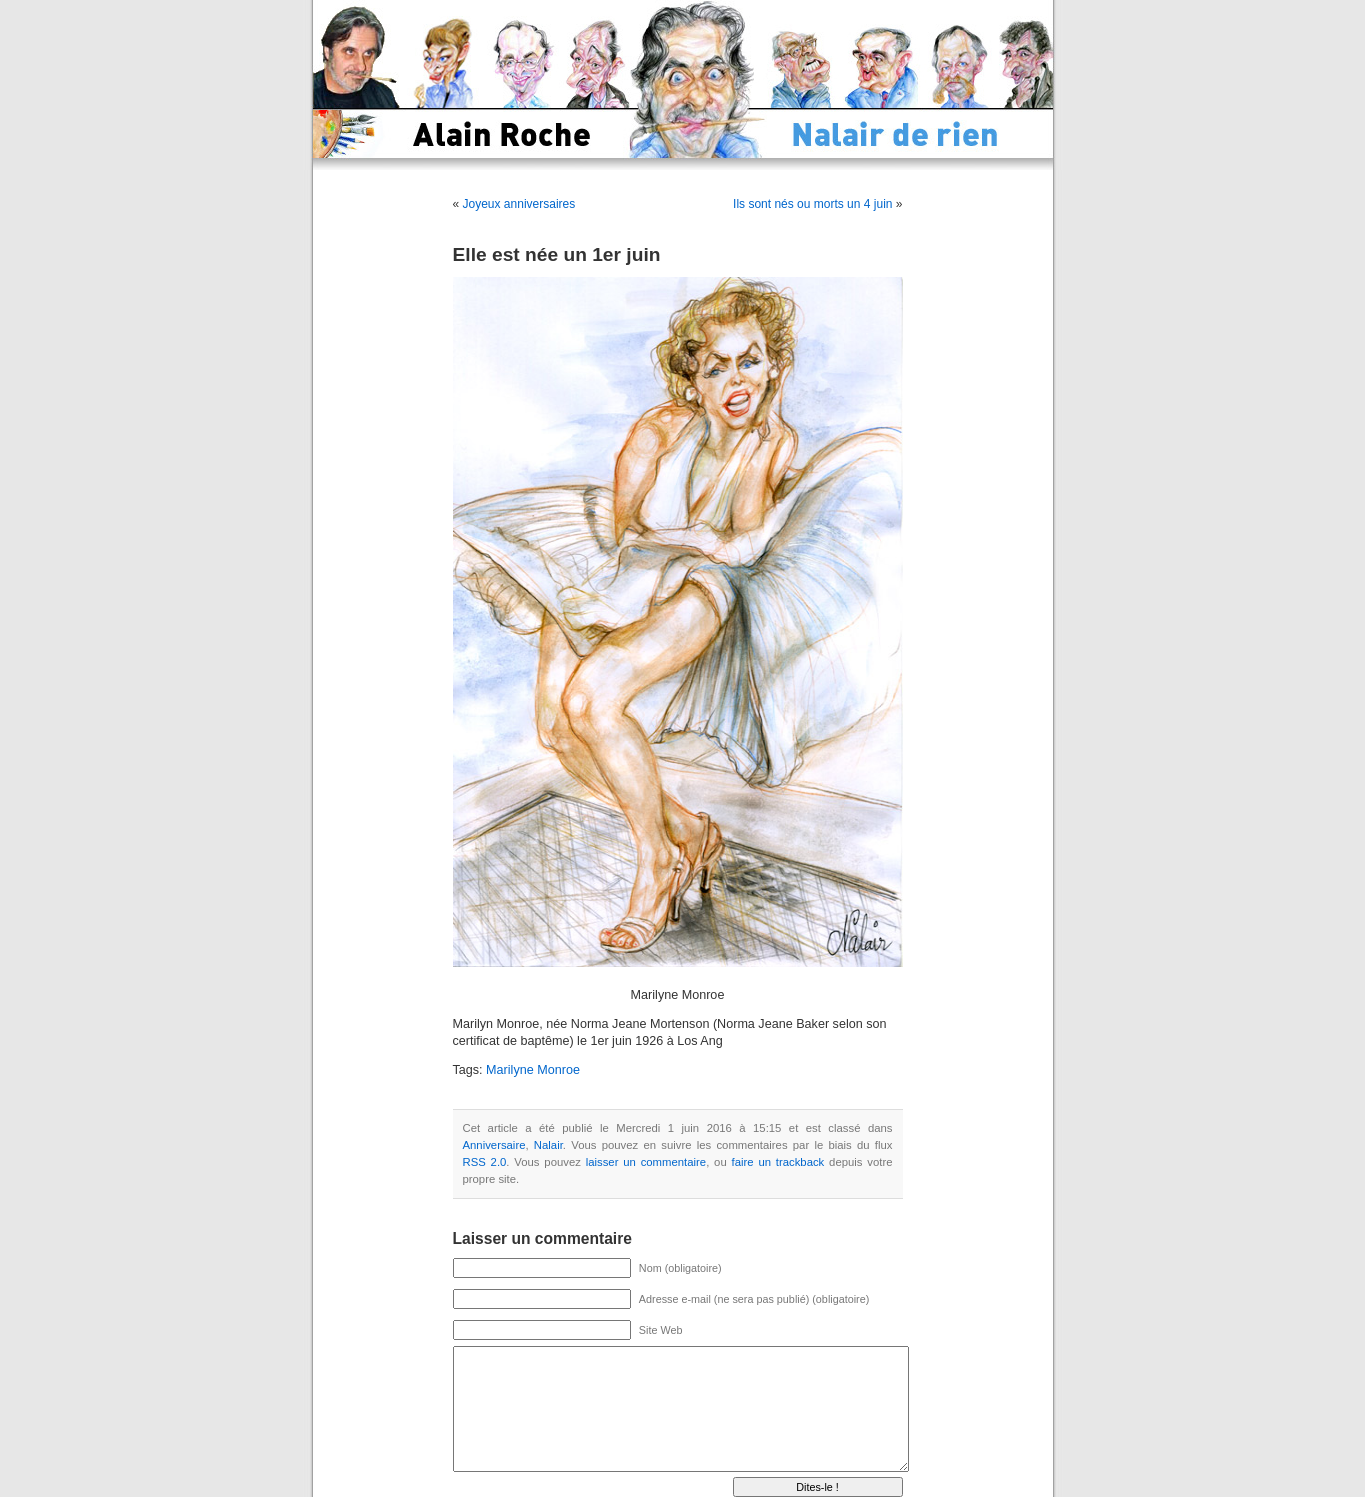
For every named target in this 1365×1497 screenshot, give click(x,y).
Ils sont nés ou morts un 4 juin (812, 204)
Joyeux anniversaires (519, 204)
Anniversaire (494, 1145)
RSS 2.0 (485, 1162)
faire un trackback (778, 1162)
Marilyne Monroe (533, 1070)
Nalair (548, 1145)
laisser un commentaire (646, 1162)
